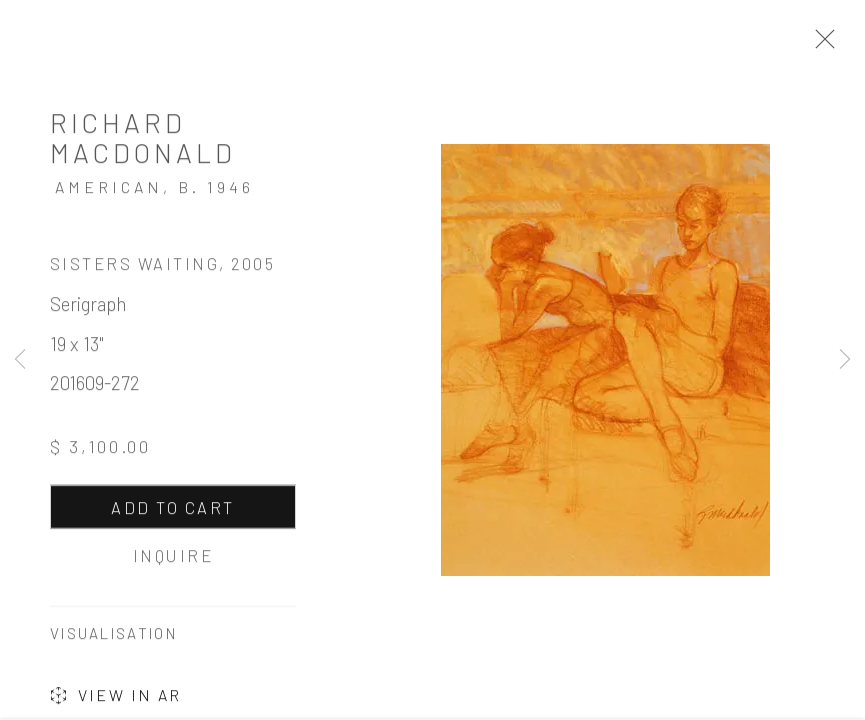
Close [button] (820, 45)
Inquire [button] (173, 558)
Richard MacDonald (143, 140)
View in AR (116, 700)
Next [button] (845, 360)
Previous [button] (20, 360)
